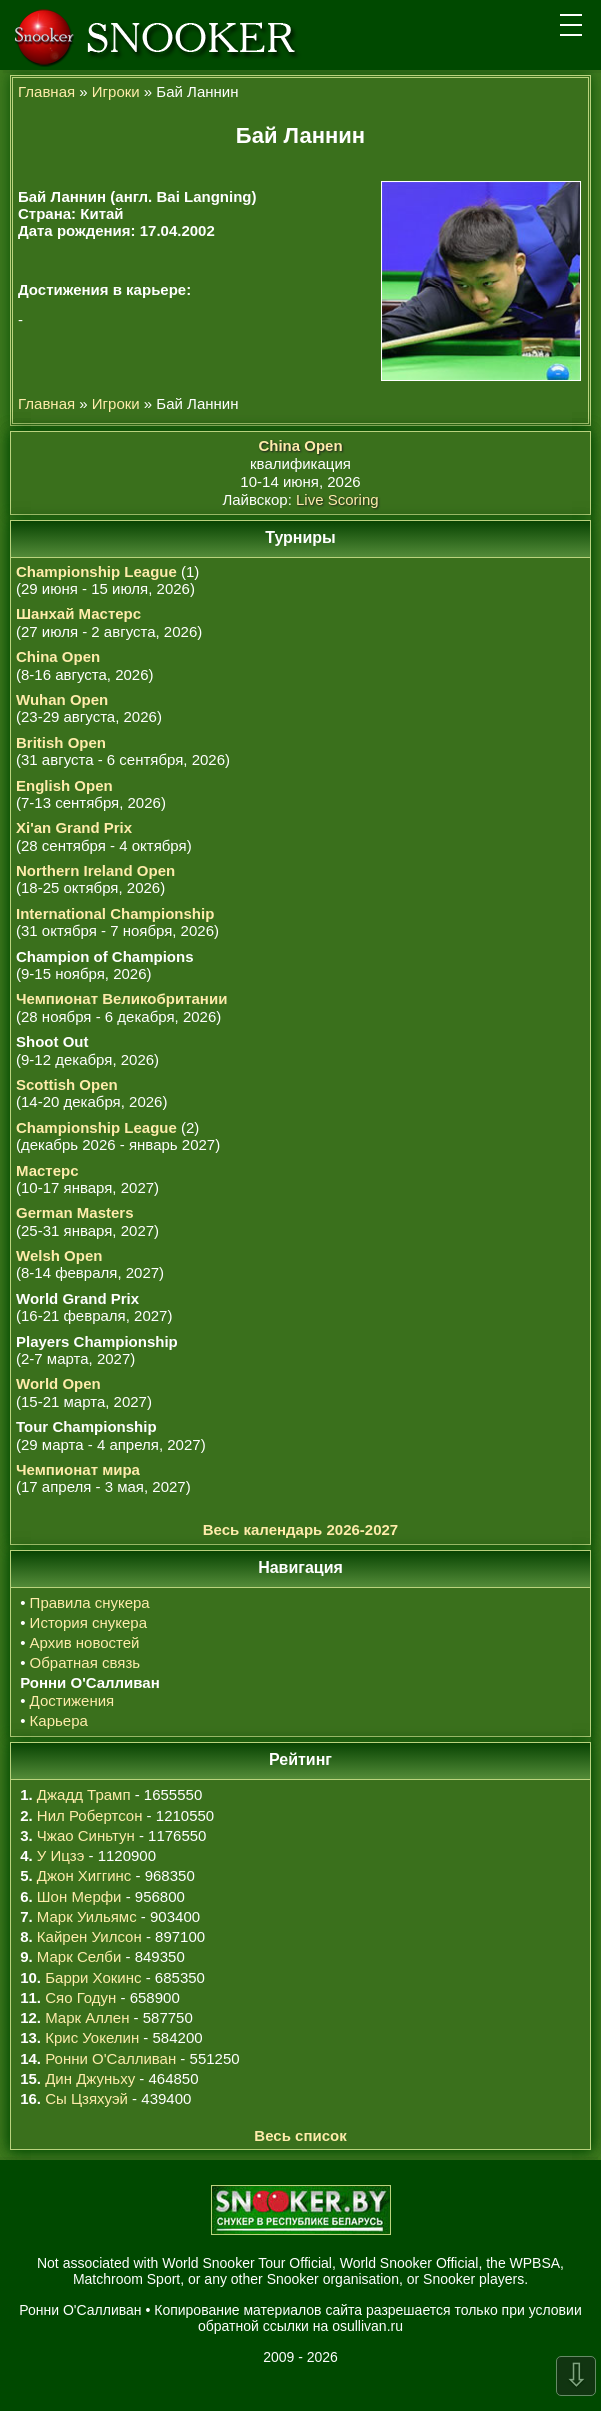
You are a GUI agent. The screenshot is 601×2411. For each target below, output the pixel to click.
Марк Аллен (87, 2017)
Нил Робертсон (90, 1815)
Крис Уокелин (92, 2037)
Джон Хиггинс (84, 1875)
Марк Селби (79, 1956)
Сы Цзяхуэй (86, 2098)
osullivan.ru (367, 2326)
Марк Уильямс (87, 1916)
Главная (46, 91)
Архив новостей (85, 1642)
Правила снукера (90, 1602)
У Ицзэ (60, 1855)
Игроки (116, 91)
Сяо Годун (80, 1997)
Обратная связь (85, 1662)
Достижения (72, 1700)
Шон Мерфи (79, 1896)
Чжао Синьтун (86, 1835)
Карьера (59, 1720)
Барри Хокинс (93, 1977)
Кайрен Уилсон (89, 1936)
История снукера (88, 1622)
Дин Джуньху (90, 2078)
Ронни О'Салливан (110, 2058)
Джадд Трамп (84, 1794)
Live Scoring (337, 499)
